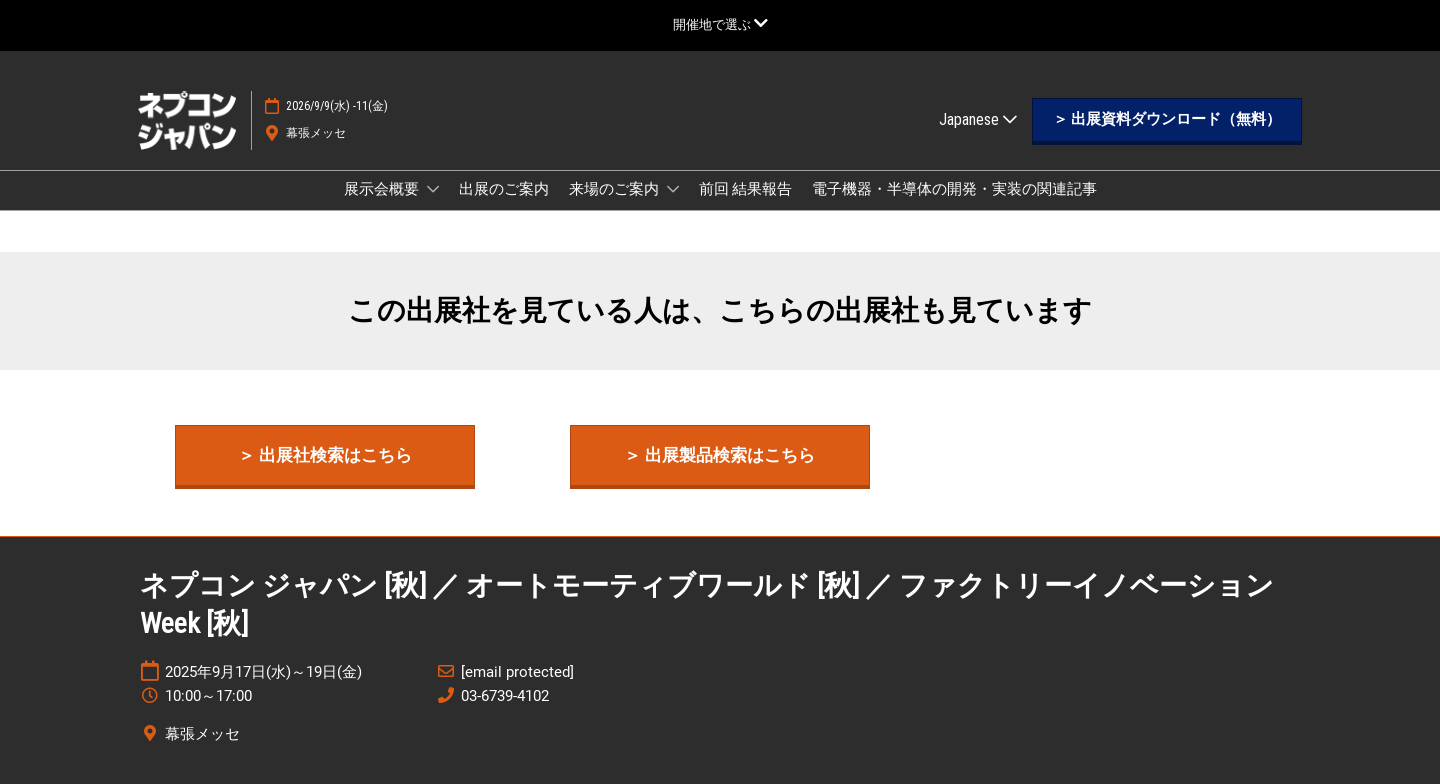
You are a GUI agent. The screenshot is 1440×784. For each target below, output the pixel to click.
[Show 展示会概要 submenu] (433, 189)
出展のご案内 (504, 189)
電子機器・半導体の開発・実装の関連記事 (954, 189)
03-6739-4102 (505, 696)
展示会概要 (383, 189)
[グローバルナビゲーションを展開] (720, 24)
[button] (1167, 120)
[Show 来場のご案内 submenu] (673, 189)
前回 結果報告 (745, 189)
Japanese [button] (978, 119)
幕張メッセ (316, 133)
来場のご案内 (615, 189)
